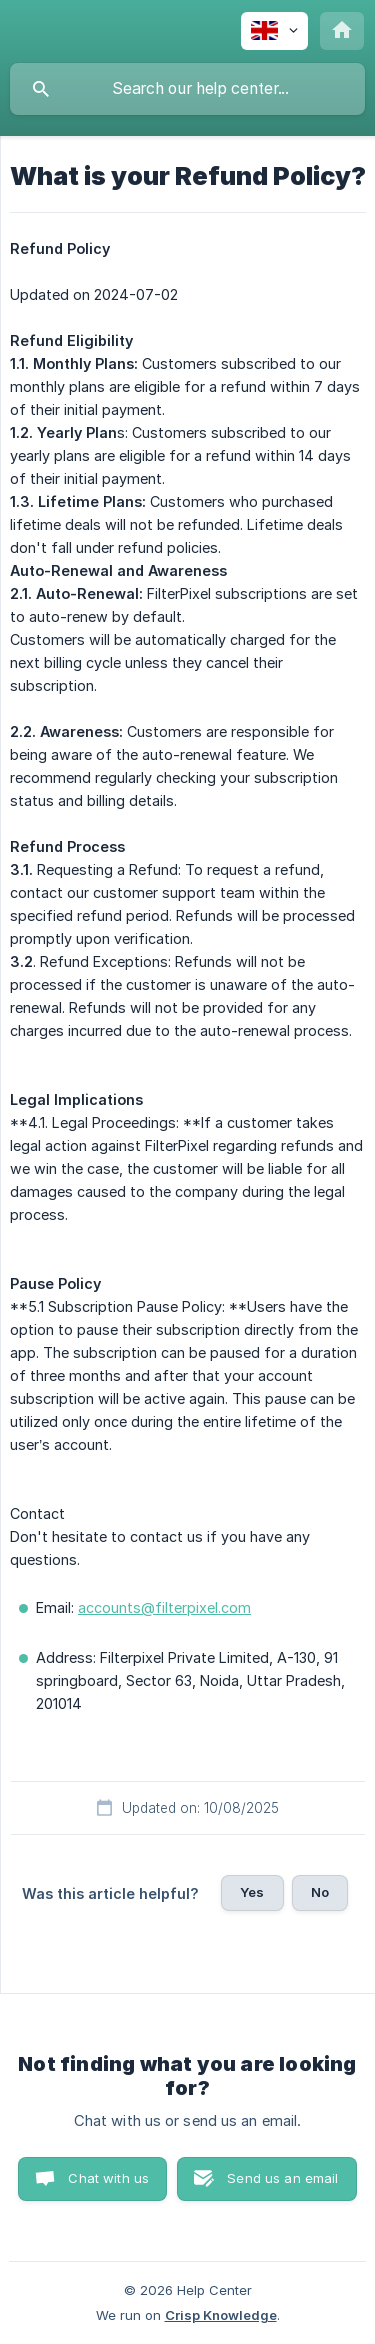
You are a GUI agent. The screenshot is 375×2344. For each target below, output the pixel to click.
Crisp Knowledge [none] (221, 2315)
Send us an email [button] (282, 2178)
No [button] (320, 1892)
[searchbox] (187, 89)
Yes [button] (252, 1892)
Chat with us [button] (108, 2178)
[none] (274, 31)
